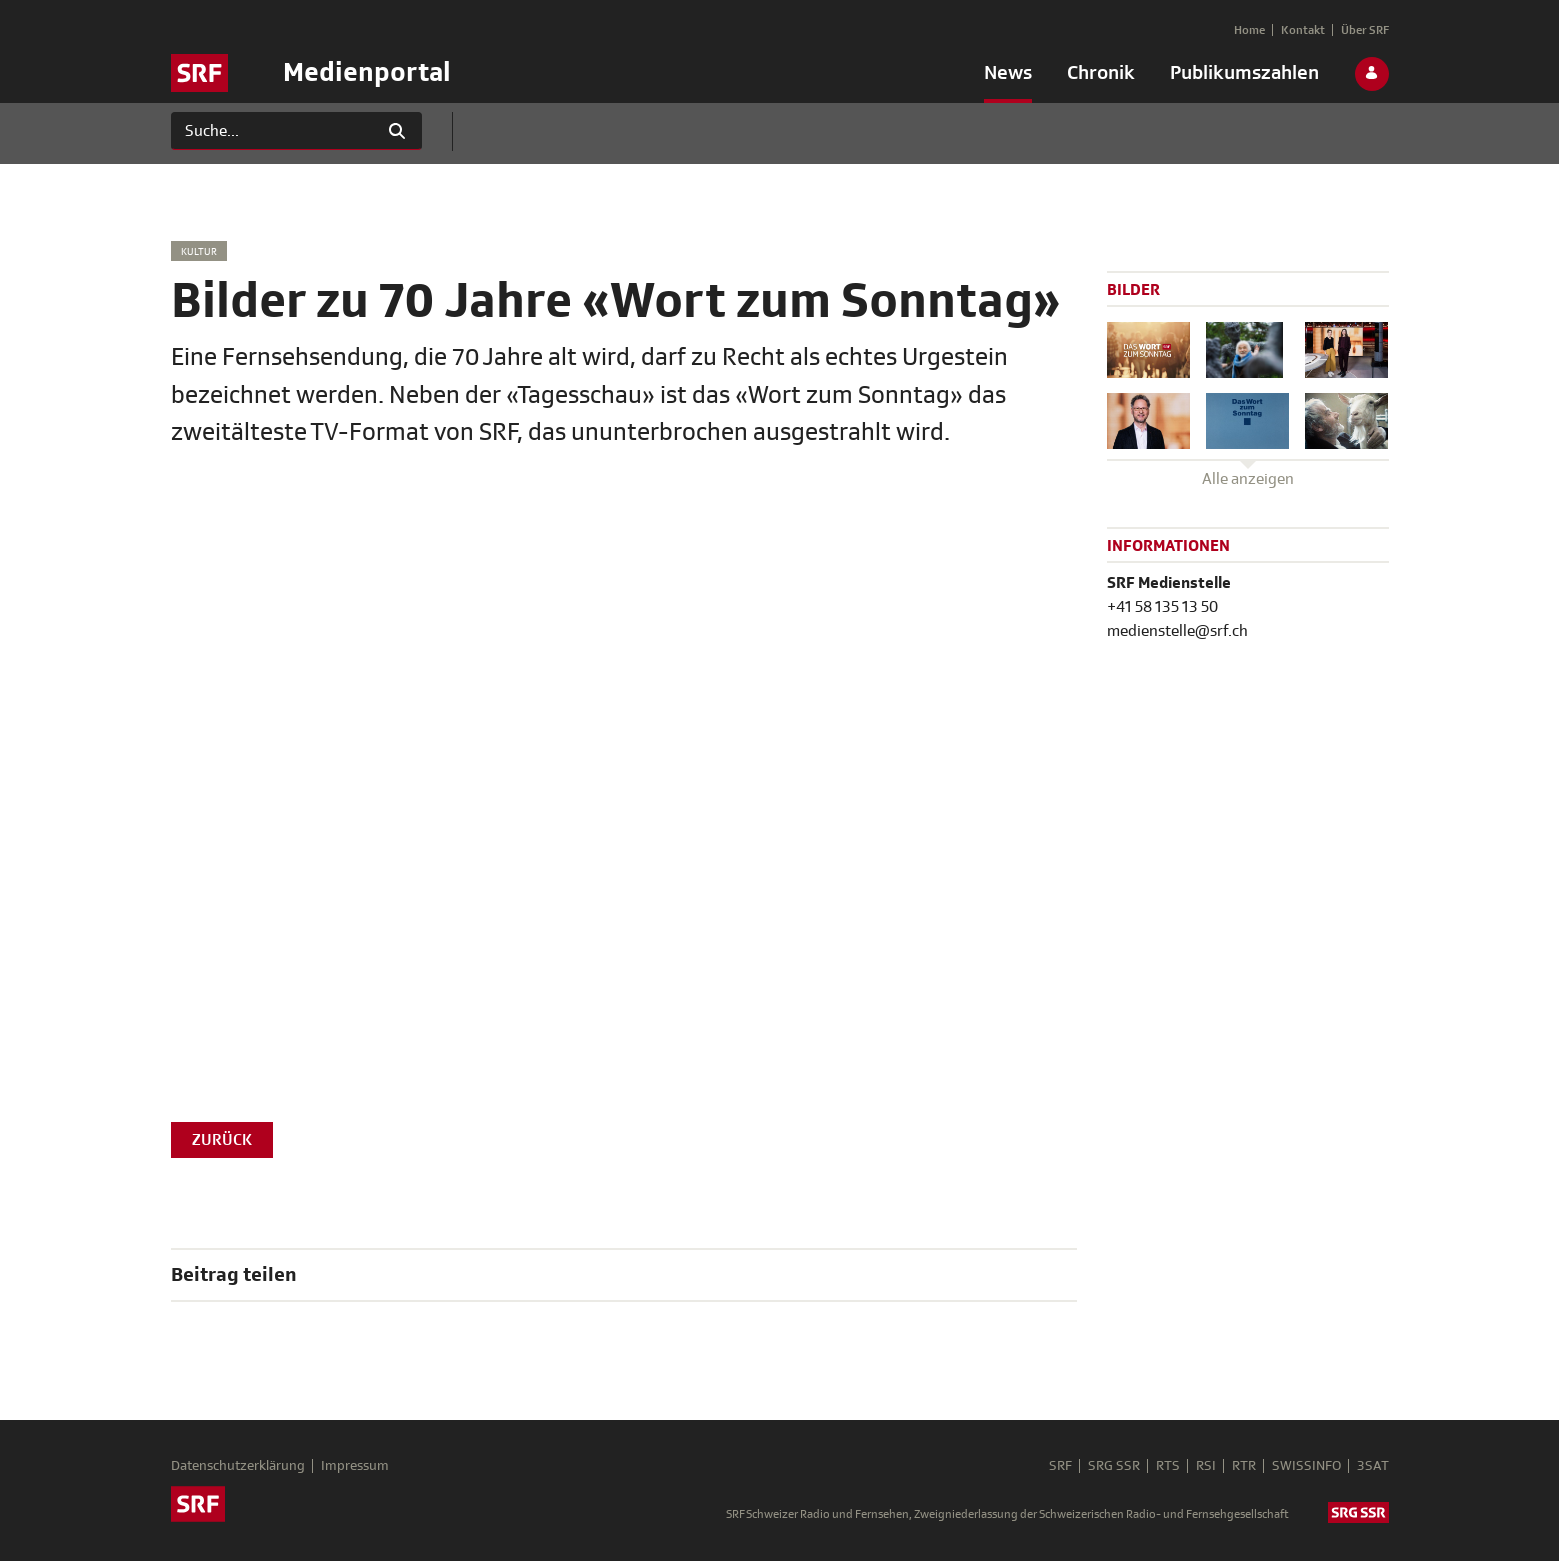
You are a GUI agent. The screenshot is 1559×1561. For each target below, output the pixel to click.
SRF (1060, 1466)
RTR (1244, 1466)
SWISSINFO (1306, 1466)
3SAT (1373, 1466)
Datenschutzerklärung (238, 1466)
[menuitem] (1008, 77)
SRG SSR (1114, 1466)
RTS (1168, 1466)
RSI (1206, 1466)
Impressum (355, 1466)
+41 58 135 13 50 (1162, 607)
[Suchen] (272, 131)
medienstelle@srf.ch (1177, 631)
